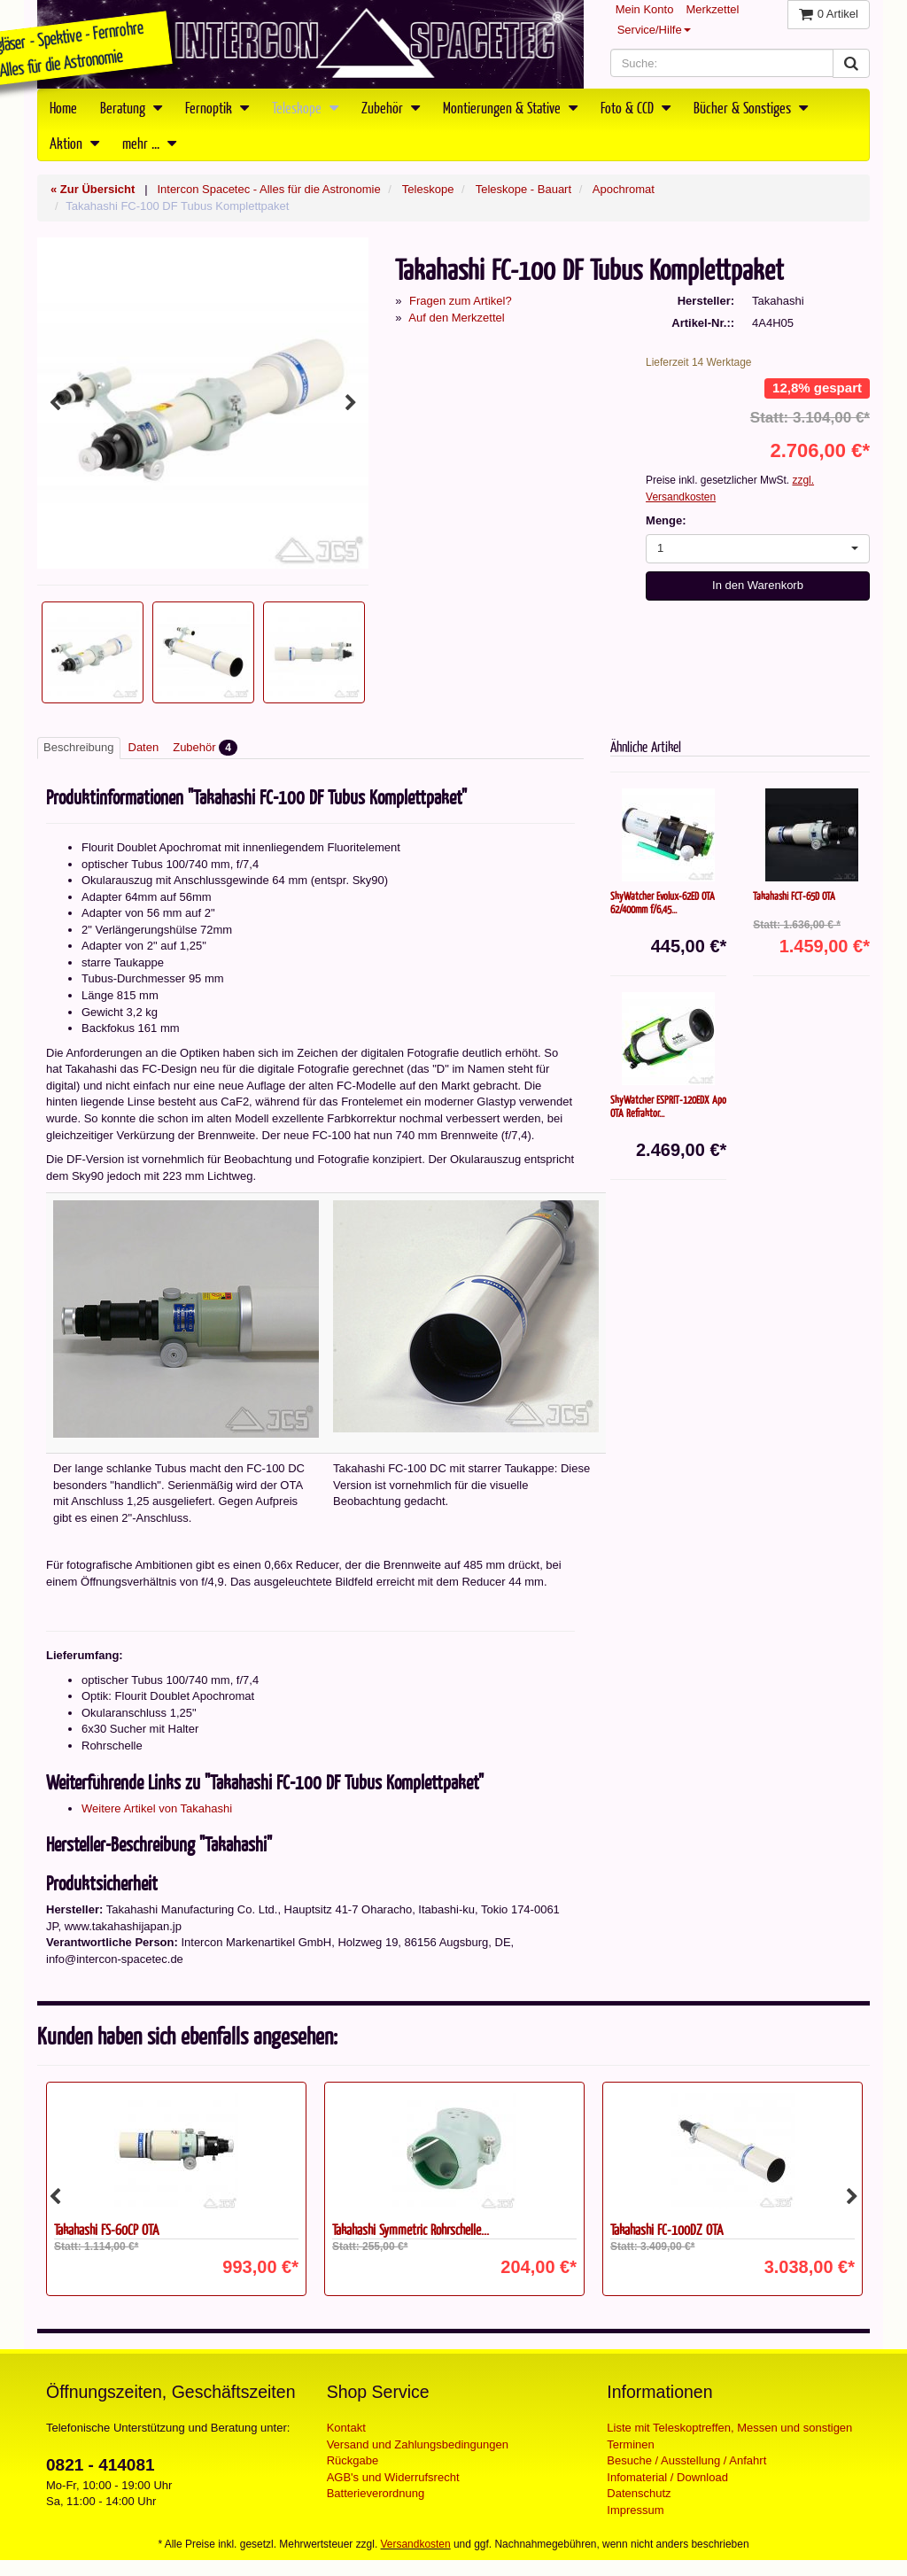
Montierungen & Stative (510, 107)
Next (351, 403)
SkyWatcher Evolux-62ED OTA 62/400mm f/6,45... (662, 902)
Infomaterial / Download (667, 2477)
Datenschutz (639, 2493)
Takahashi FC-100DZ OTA (666, 2229)
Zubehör (390, 107)
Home (63, 107)
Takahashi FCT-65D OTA (794, 895)
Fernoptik (217, 107)
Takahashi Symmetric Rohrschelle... (410, 2229)
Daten (143, 747)
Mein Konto (645, 9)
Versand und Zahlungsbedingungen (417, 2444)
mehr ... (149, 142)
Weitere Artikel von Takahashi (156, 1808)
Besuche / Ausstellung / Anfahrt (686, 2460)
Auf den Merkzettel (456, 317)
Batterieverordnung (376, 2493)
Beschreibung (78, 747)
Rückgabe (353, 2460)
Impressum (635, 2510)
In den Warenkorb (757, 585)
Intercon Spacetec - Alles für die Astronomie (268, 189)
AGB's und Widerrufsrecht (393, 2477)
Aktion (74, 142)
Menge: (666, 520)
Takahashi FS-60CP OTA (106, 2229)
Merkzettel (712, 9)
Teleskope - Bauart (523, 189)
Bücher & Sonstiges (751, 107)
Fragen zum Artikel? (460, 300)
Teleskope (305, 107)
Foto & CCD (636, 107)
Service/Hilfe (654, 29)
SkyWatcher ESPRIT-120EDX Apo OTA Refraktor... (668, 1106)
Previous (55, 403)
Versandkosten (416, 2544)
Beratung (131, 107)
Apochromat (624, 189)
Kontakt (346, 2427)
